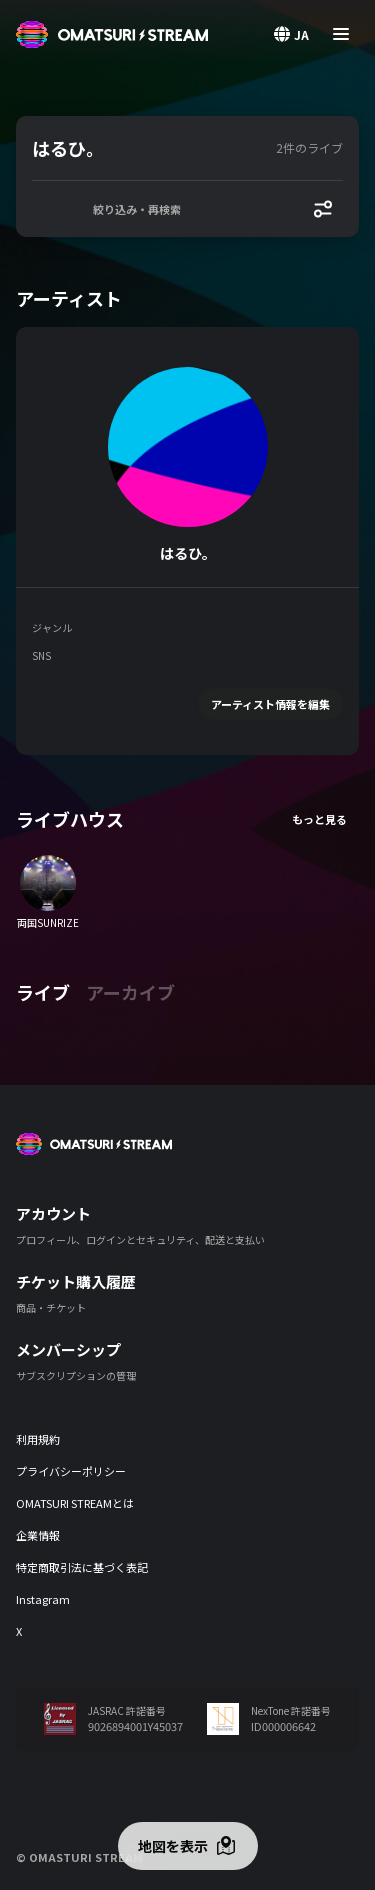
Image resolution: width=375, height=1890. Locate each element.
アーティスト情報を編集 (270, 704)
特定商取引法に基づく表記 (82, 1567)
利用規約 (38, 1439)
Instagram (43, 1599)
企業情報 (38, 1535)
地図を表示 (173, 1846)
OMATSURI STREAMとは (75, 1503)
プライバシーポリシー (71, 1471)
